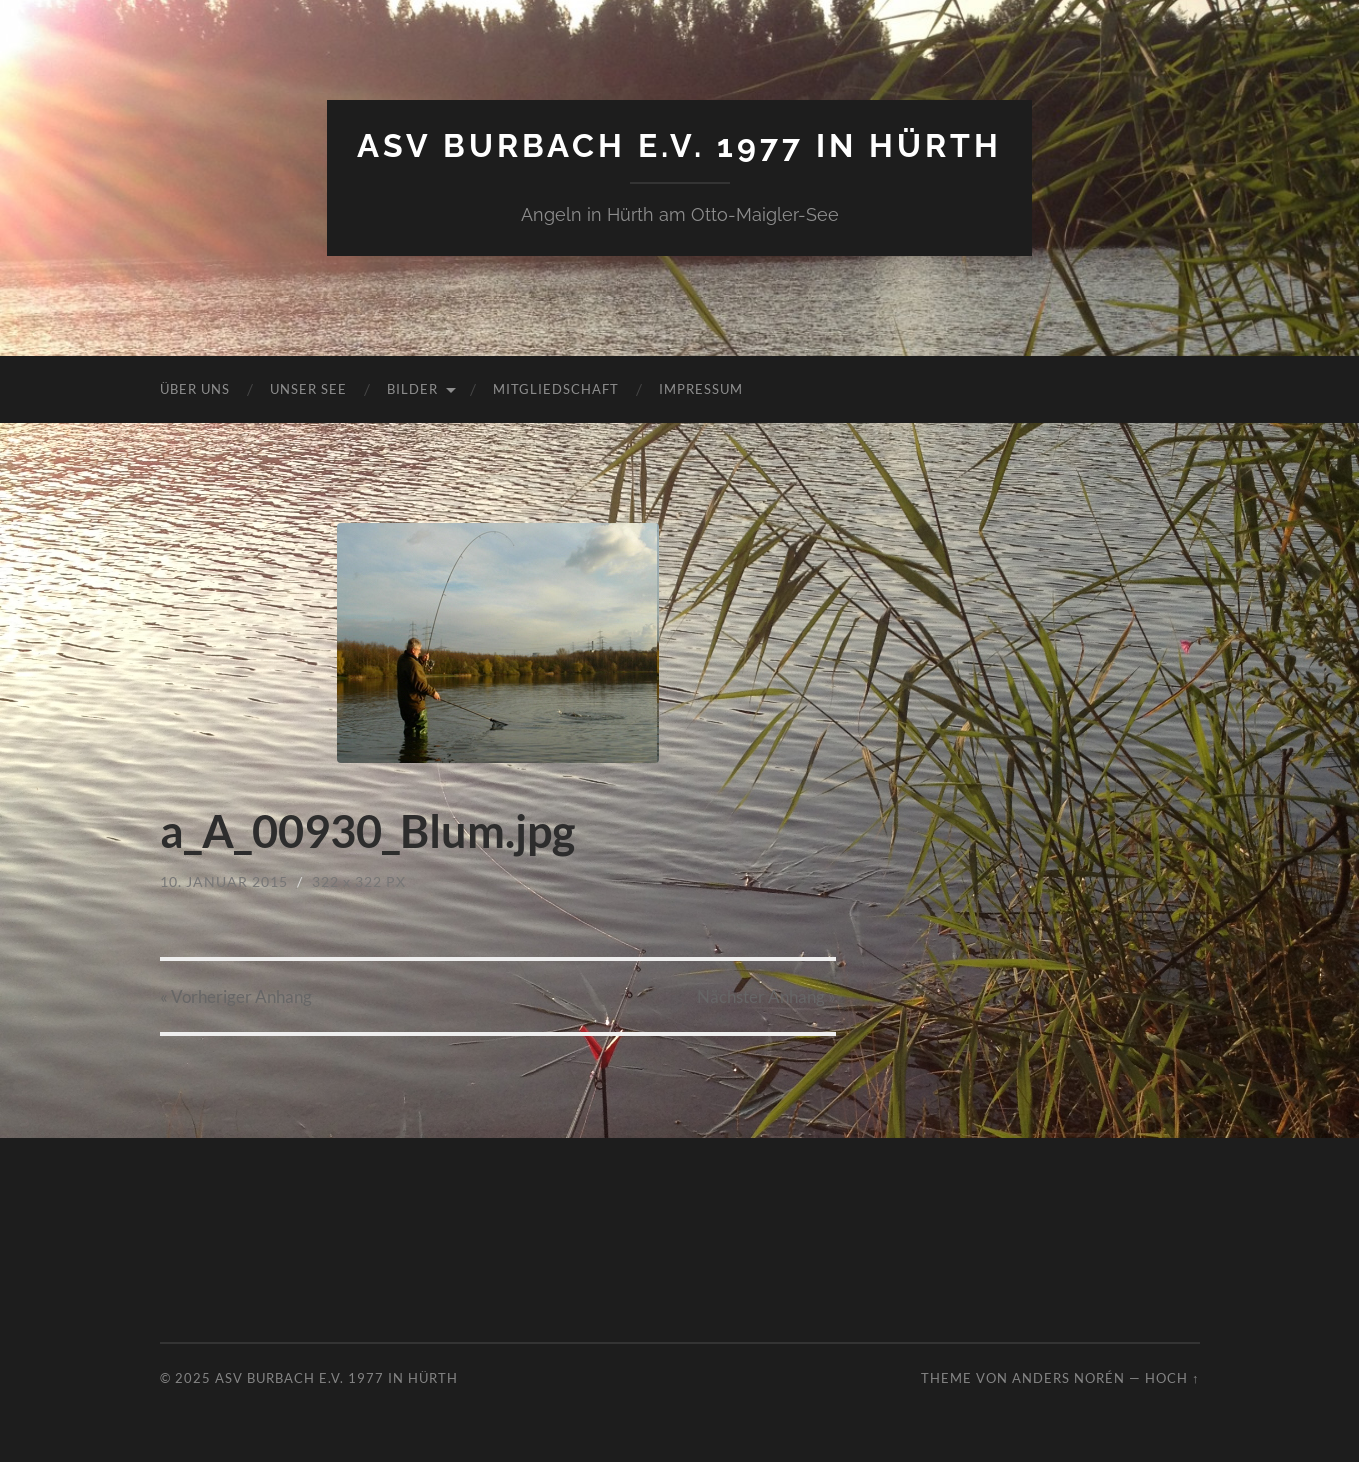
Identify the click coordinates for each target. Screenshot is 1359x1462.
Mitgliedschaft (556, 389)
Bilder (412, 389)
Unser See (308, 389)
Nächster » (766, 996)
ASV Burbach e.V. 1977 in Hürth (679, 145)
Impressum (701, 389)
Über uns (195, 389)
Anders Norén (1068, 1378)
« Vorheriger (236, 996)
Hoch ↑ (1172, 1378)
